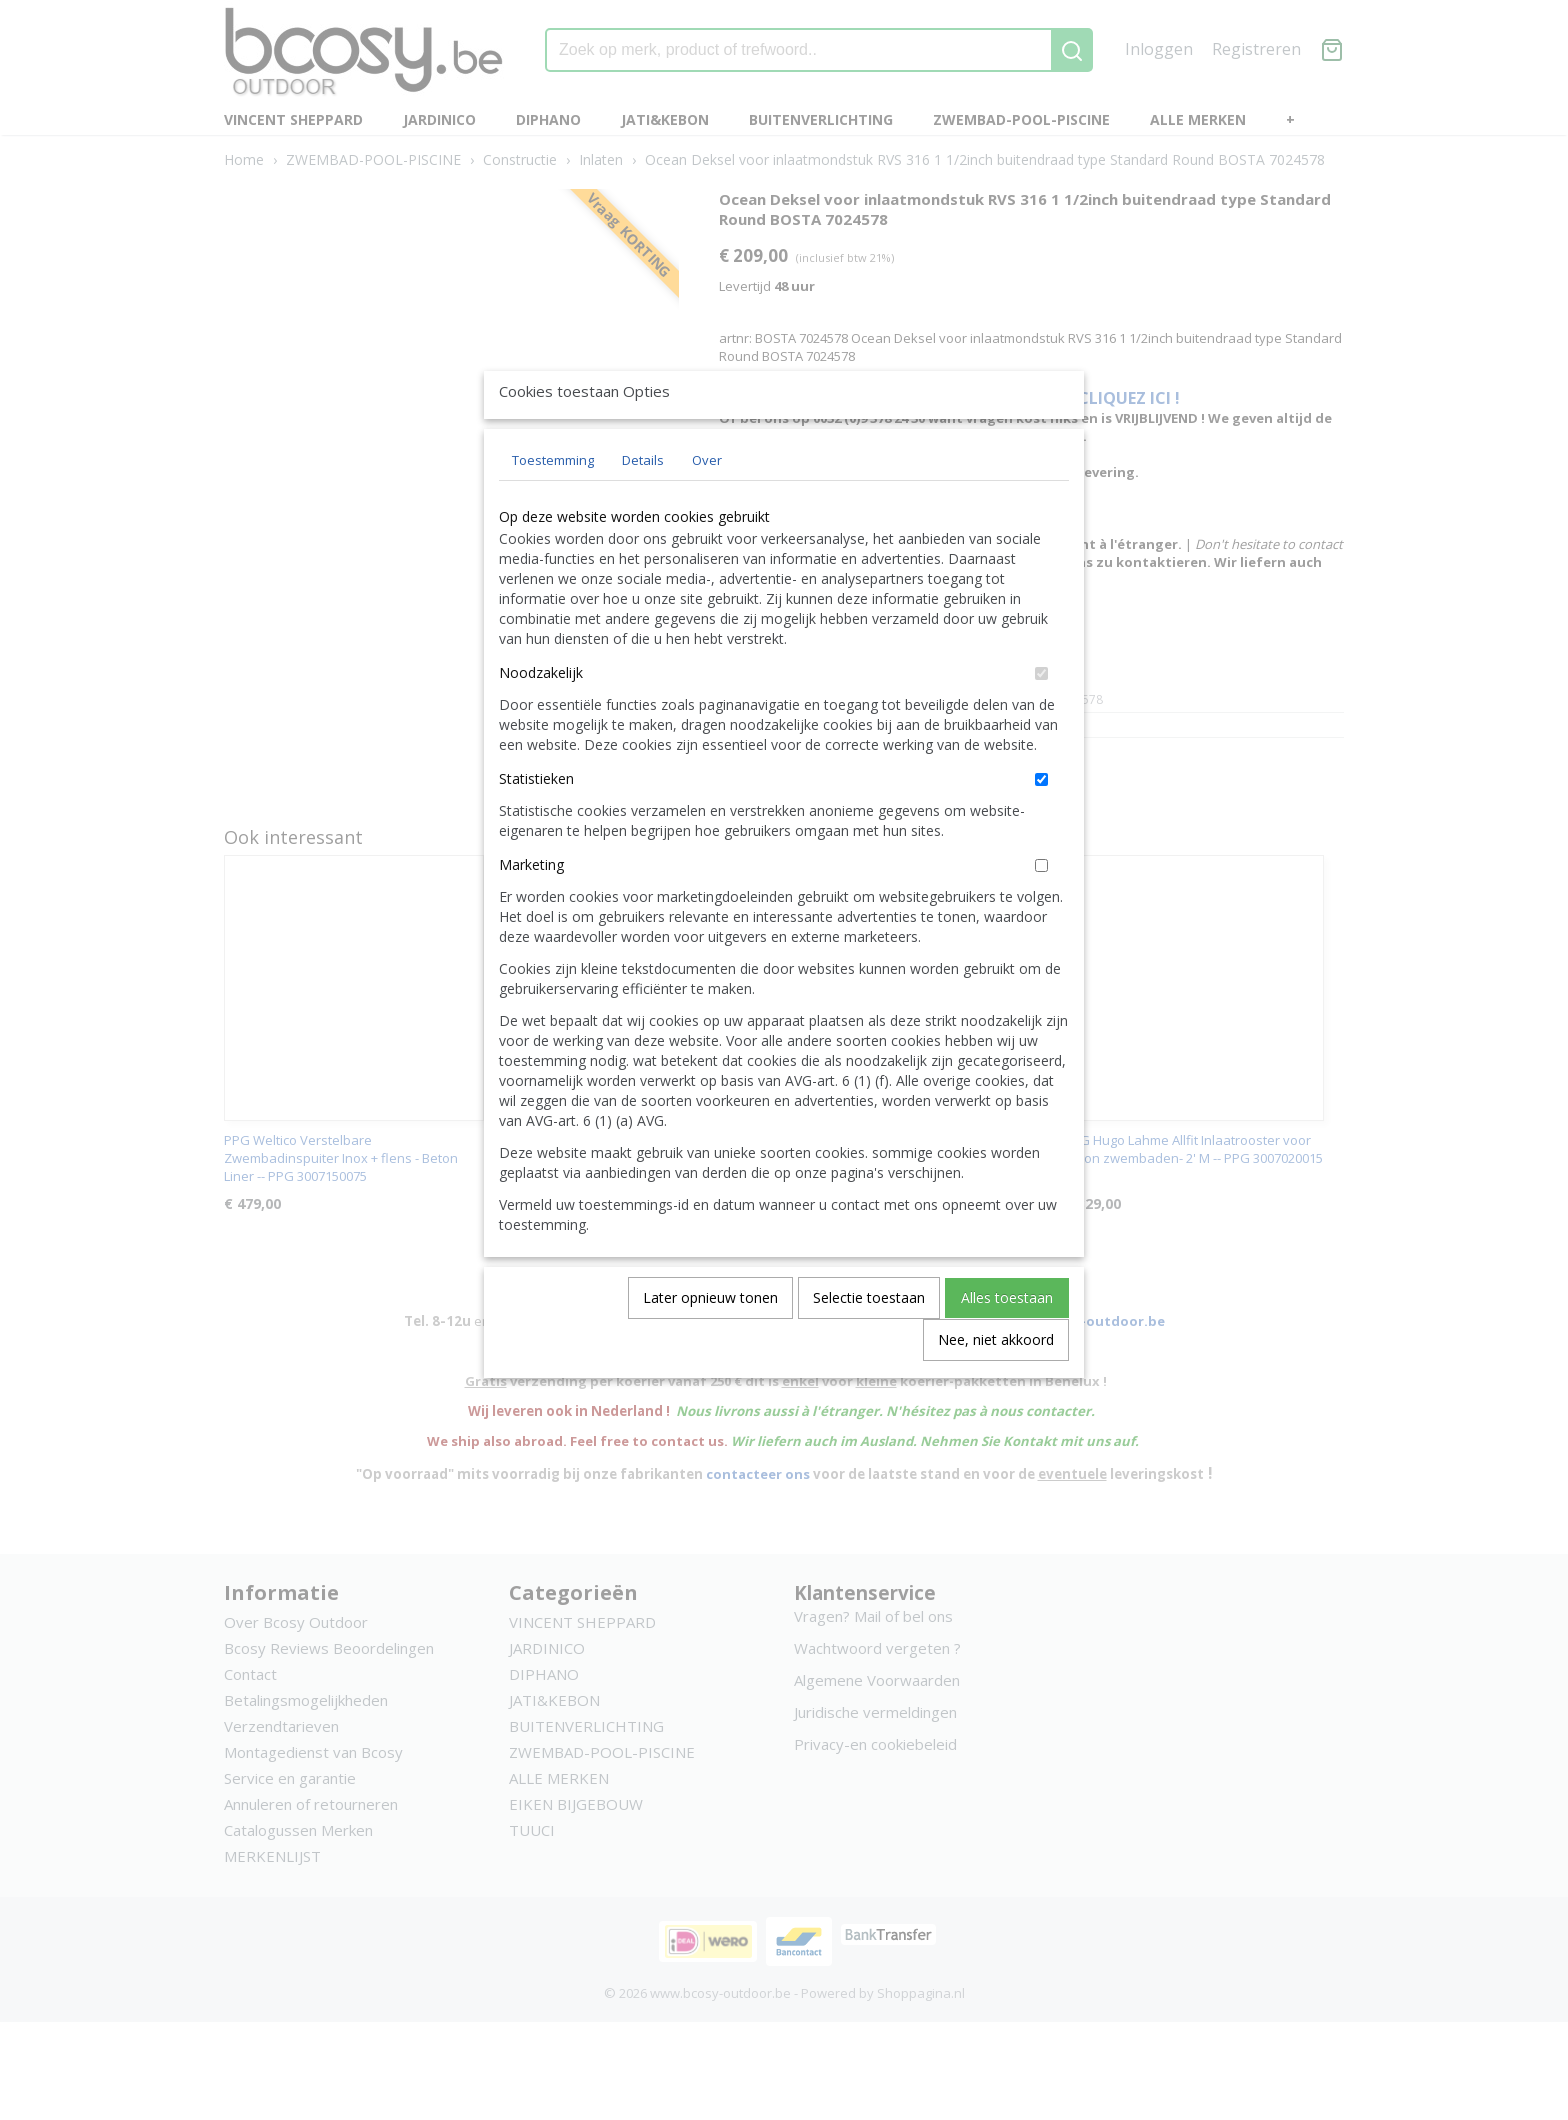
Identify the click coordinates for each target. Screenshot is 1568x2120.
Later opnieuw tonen (710, 1343)
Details (643, 506)
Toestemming (553, 506)
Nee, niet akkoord (996, 1385)
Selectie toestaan (869, 1343)
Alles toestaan (1007, 1343)
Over (707, 506)
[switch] (1041, 719)
